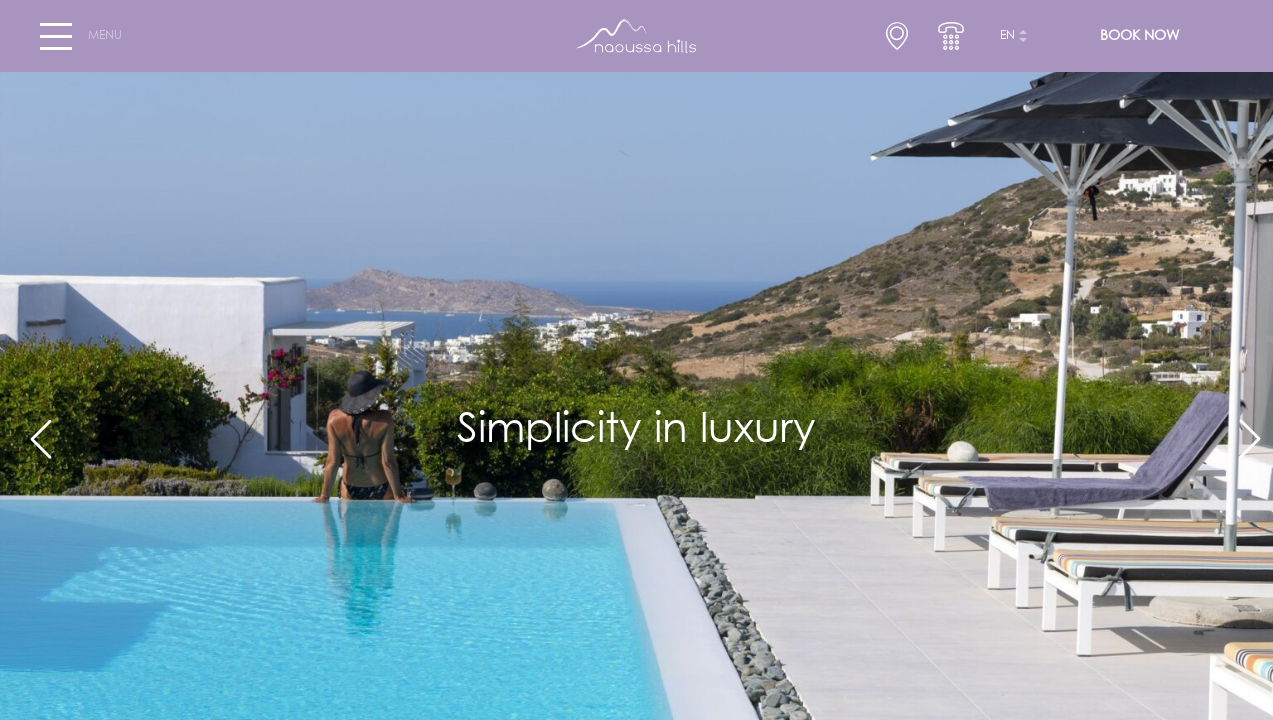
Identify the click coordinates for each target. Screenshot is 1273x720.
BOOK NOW (1139, 36)
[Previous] (32, 430)
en (1007, 36)
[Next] (1241, 430)
